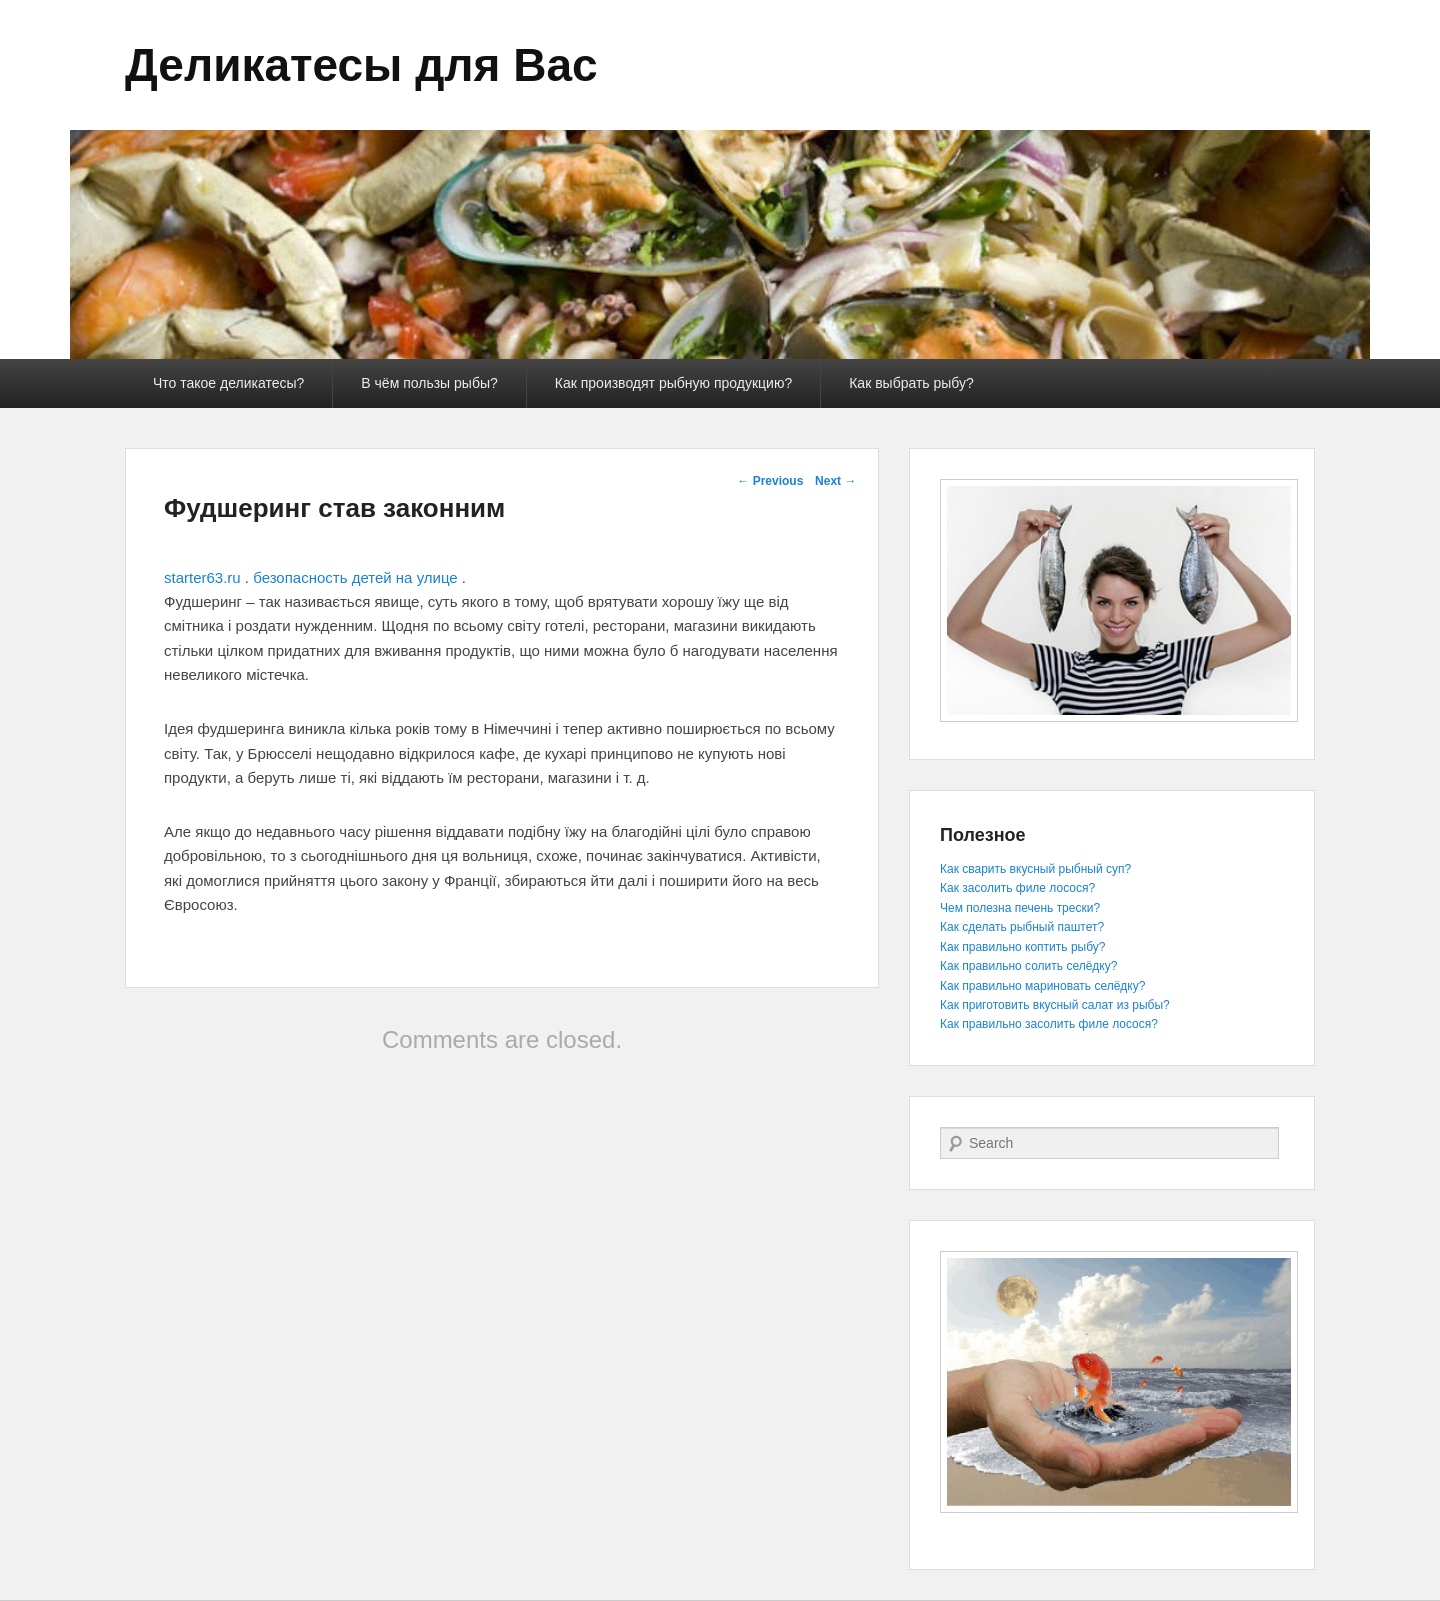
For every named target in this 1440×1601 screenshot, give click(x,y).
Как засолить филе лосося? (1017, 888)
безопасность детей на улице (355, 577)
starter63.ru (202, 577)
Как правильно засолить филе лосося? (1049, 1024)
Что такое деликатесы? (228, 383)
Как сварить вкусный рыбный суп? (1035, 869)
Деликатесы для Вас (361, 65)
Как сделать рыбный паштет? (1022, 927)
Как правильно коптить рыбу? (1022, 947)
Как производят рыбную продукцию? (673, 383)
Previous (770, 481)
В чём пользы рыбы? (429, 383)
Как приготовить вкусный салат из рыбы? (1055, 1005)
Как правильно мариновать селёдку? (1042, 986)
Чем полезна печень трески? (1020, 908)
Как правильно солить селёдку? (1028, 966)
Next (835, 481)
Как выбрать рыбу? (911, 383)
